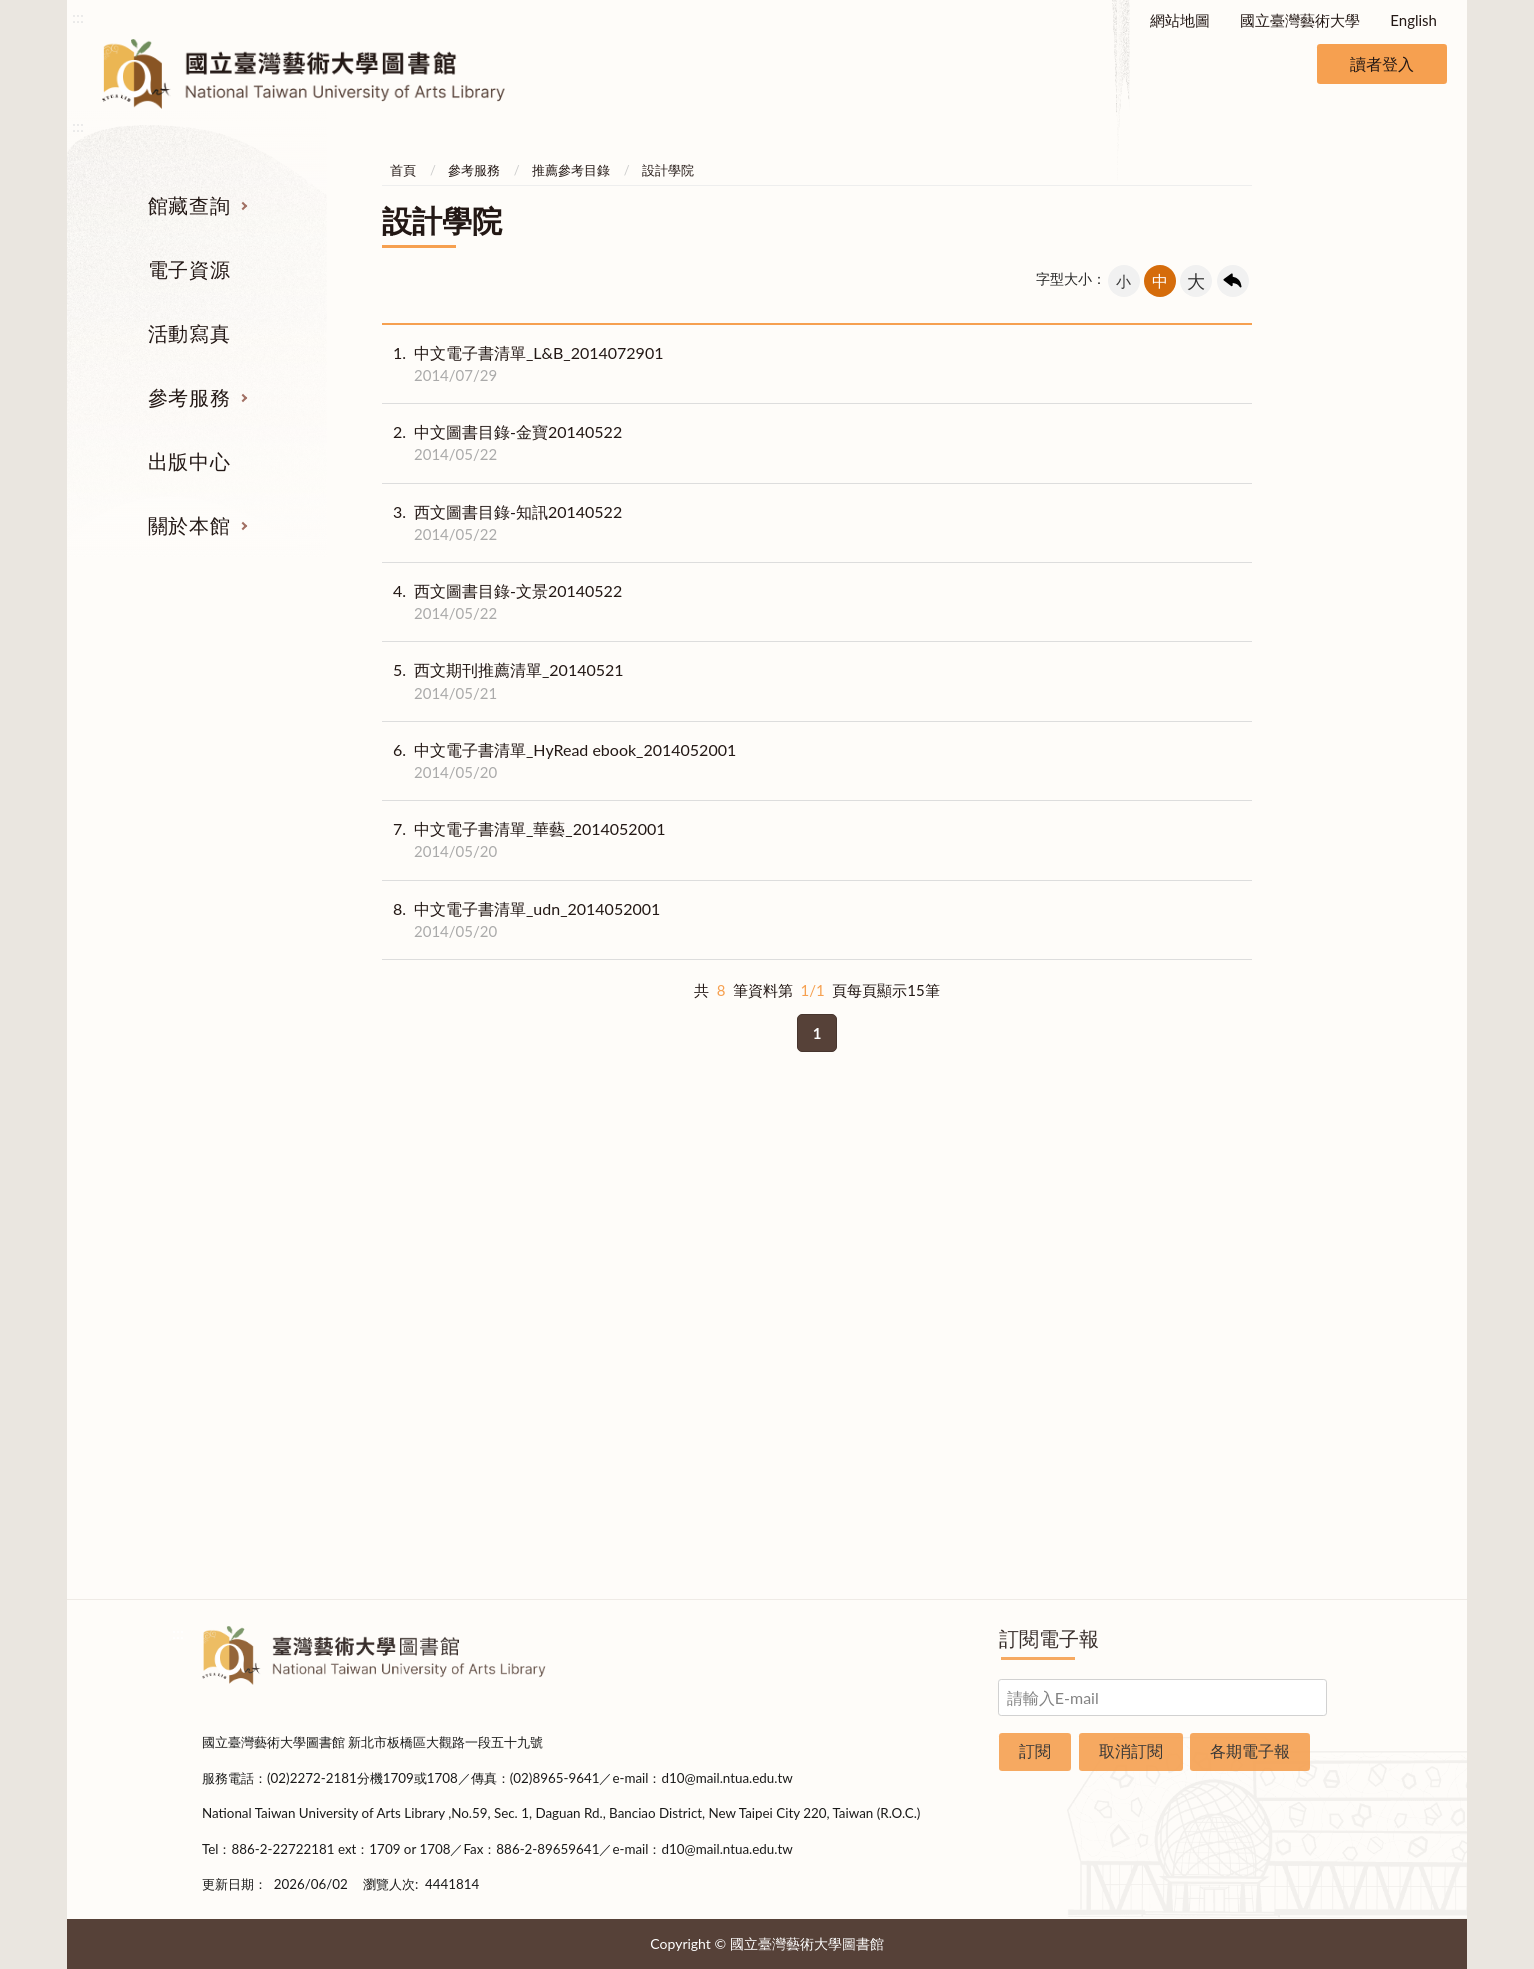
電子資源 (189, 269)
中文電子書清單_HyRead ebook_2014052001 (559, 761)
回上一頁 (1233, 281)
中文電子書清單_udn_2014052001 (521, 920)
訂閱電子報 (1049, 1638)
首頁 (403, 170)
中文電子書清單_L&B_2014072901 (522, 364)
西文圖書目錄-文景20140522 (502, 602)
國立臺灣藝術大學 (1300, 20)
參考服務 (189, 397)
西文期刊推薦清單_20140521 (503, 681)
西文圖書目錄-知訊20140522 (502, 523)
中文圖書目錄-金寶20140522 (502, 443)
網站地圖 (1180, 20)
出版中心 (189, 461)
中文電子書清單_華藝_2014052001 (524, 840)
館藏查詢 (189, 205)
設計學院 (668, 170)
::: (78, 16)
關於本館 (189, 525)
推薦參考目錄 (571, 170)
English (1413, 20)
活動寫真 (189, 333)
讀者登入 (1382, 63)
